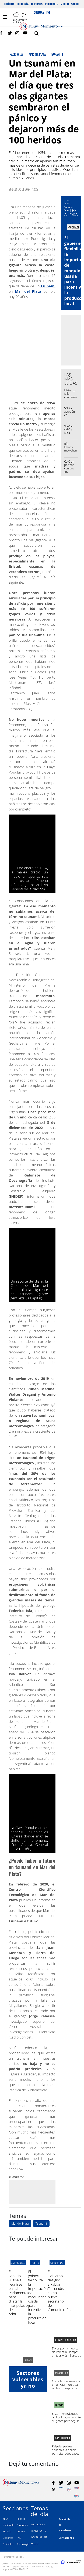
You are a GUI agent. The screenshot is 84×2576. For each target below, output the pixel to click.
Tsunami (41, 2223)
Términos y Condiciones (13, 2556)
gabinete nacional (59, 2263)
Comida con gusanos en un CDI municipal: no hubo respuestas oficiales (66, 2386)
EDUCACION (38, 2524)
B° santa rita (61, 2373)
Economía (23, 4)
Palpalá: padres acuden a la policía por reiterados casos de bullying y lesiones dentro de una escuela (66, 2455)
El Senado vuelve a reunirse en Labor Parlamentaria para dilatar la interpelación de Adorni (20, 2292)
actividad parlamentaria (23, 2263)
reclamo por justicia (65, 2340)
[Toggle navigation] (5, 17)
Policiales (51, 4)
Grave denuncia (62, 2438)
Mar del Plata (20, 2223)
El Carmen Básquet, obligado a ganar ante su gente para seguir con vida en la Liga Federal (66, 2421)
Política (9, 4)
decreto (35, 2263)
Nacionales (9, 2525)
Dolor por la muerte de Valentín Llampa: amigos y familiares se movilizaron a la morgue (66, 2355)
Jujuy (5, 2518)
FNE (19, 2537)
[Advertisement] (38, 2192)
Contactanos (66, 2537)
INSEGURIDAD (39, 2537)
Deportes (37, 4)
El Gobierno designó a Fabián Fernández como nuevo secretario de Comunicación (59, 2290)
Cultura (21, 2531)
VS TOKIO (59, 2405)
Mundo (65, 4)
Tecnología (23, 2544)
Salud (75, 4)
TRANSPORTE (38, 2530)
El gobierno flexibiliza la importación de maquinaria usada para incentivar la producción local (38, 2297)
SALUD (34, 2543)
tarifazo (27, 2360)
